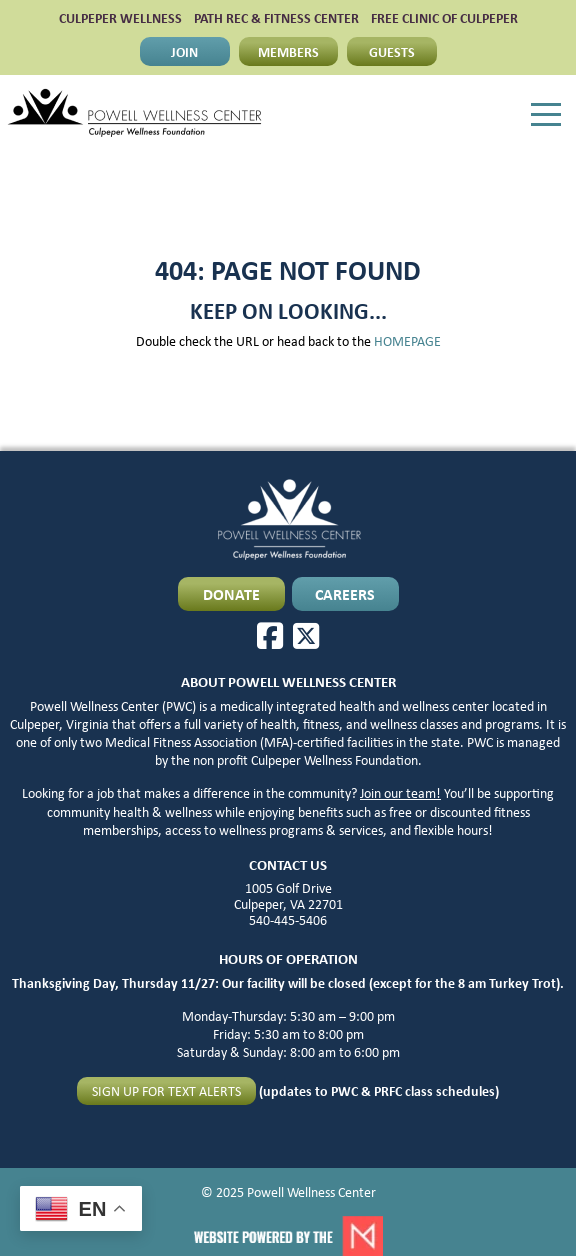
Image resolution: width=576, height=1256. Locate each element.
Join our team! (400, 793)
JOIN (184, 51)
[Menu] (546, 115)
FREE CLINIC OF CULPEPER (444, 18)
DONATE (231, 594)
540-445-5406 (288, 920)
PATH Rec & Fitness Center (276, 18)
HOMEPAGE (407, 341)
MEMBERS (288, 51)
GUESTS (392, 51)
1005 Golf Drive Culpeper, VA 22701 (288, 896)
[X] (306, 636)
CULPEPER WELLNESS (120, 18)
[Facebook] (270, 636)
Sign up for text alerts (166, 1091)
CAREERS (345, 594)
